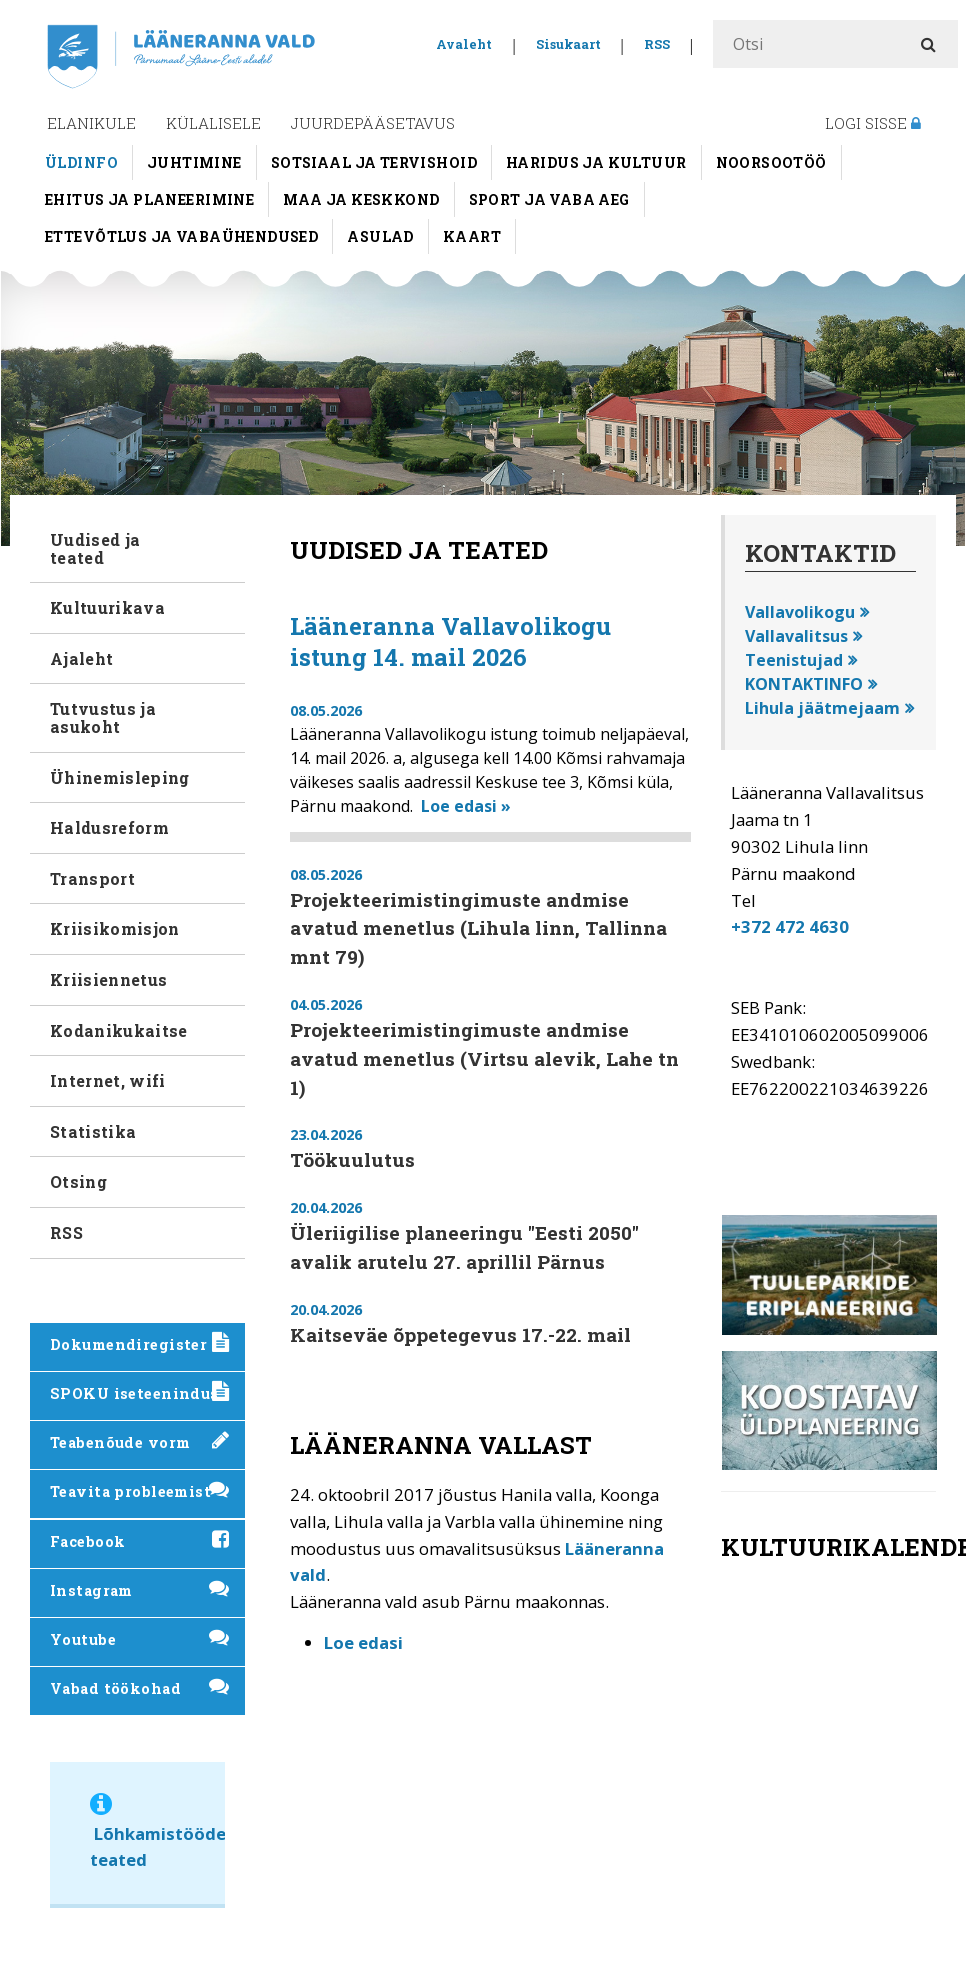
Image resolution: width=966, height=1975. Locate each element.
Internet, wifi (107, 1080)
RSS (657, 44)
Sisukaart (568, 44)
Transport (92, 878)
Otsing (78, 1181)
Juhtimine (194, 162)
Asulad (380, 236)
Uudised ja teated (95, 548)
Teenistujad (794, 660)
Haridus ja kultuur (596, 162)
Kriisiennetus (108, 979)
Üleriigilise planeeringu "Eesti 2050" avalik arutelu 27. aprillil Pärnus (464, 1247)
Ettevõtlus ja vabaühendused (181, 236)
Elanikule (91, 123)
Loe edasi (363, 1642)
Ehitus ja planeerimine (149, 199)
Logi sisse (873, 123)
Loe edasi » (466, 806)
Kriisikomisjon (114, 928)
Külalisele (213, 123)
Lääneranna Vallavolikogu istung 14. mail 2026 (450, 641)
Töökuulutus (352, 1159)
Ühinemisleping (119, 777)
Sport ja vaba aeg (549, 199)
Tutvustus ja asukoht (103, 717)
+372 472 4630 (790, 926)
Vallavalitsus (796, 636)
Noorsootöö (771, 162)
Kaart (472, 236)
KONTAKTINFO (804, 684)
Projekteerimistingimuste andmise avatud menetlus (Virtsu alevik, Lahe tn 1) (484, 1058)
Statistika (93, 1131)
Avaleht (464, 44)
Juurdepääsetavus (373, 123)
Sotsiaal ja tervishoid (374, 162)
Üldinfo (81, 162)
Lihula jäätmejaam (822, 708)
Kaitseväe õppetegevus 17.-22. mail (460, 1334)
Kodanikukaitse (118, 1030)
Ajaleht (81, 658)
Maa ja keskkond (361, 199)
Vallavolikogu (800, 612)
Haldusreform (109, 827)
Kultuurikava (107, 607)
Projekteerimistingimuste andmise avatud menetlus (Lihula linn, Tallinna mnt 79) (478, 928)
